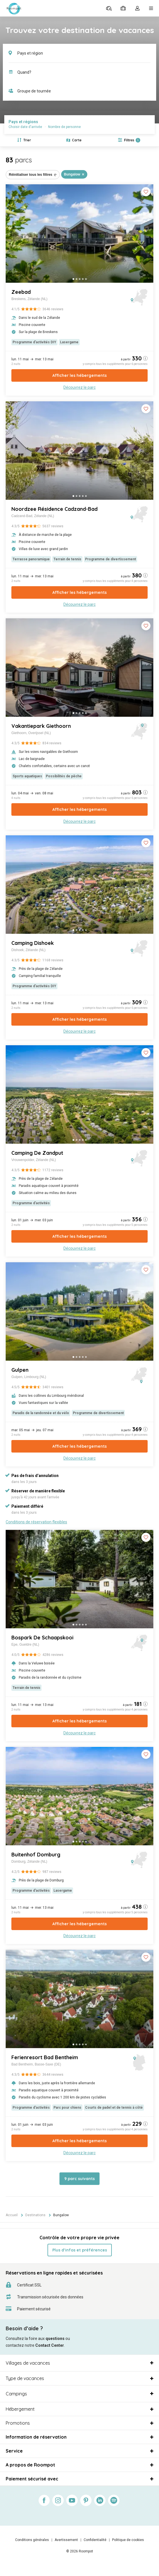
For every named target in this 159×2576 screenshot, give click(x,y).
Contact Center (49, 2345)
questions (55, 2338)
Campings (16, 2394)
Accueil (12, 2215)
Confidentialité (95, 2540)
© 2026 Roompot (79, 2551)
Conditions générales (32, 2540)
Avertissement (66, 2540)
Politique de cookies (128, 2540)
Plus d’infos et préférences (79, 2250)
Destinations (35, 2215)
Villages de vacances (28, 2363)
